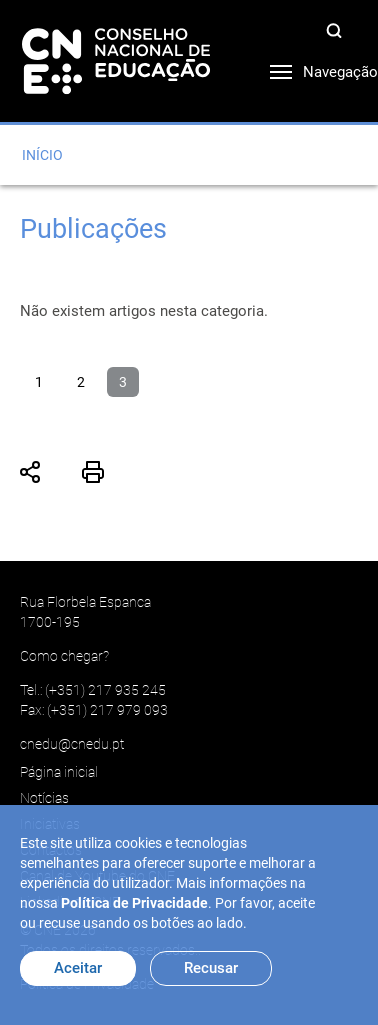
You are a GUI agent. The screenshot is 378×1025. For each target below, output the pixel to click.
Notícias (44, 798)
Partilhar (31, 472)
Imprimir (93, 472)
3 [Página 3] (123, 382)
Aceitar (78, 968)
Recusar (211, 968)
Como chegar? (64, 656)
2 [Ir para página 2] (81, 382)
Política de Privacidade (134, 903)
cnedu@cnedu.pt (72, 744)
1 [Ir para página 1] (39, 382)
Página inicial (59, 772)
